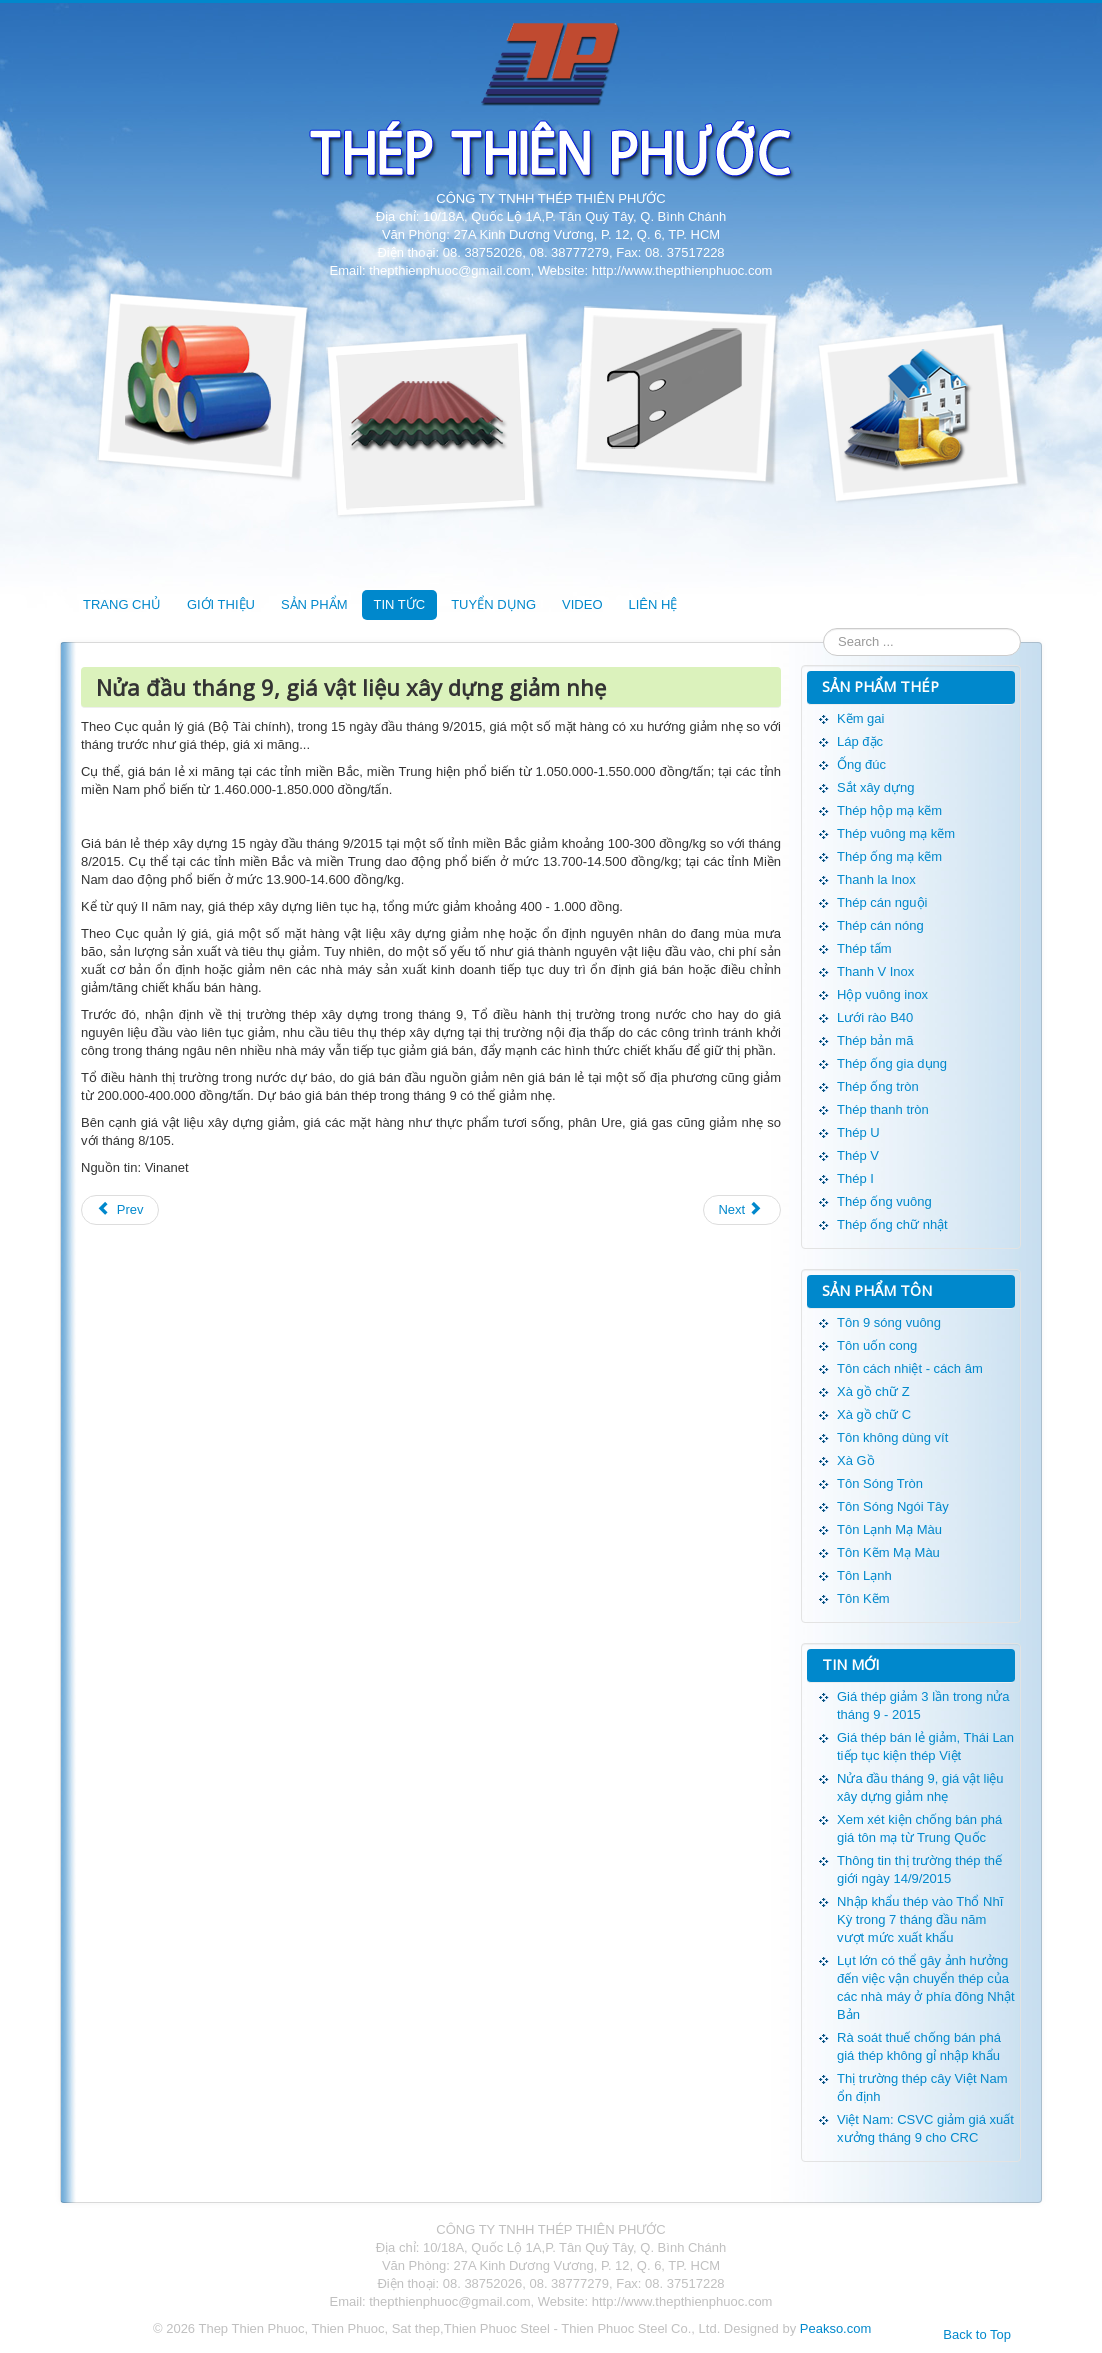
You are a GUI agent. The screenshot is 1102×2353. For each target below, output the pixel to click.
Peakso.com (836, 2328)
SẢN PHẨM (314, 604)
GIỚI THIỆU (221, 604)
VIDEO (582, 604)
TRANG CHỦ (122, 604)
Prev (120, 1209)
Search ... (823, 628)
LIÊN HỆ (653, 604)
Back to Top (977, 2334)
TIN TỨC (400, 604)
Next (740, 1209)
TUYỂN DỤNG (493, 604)
